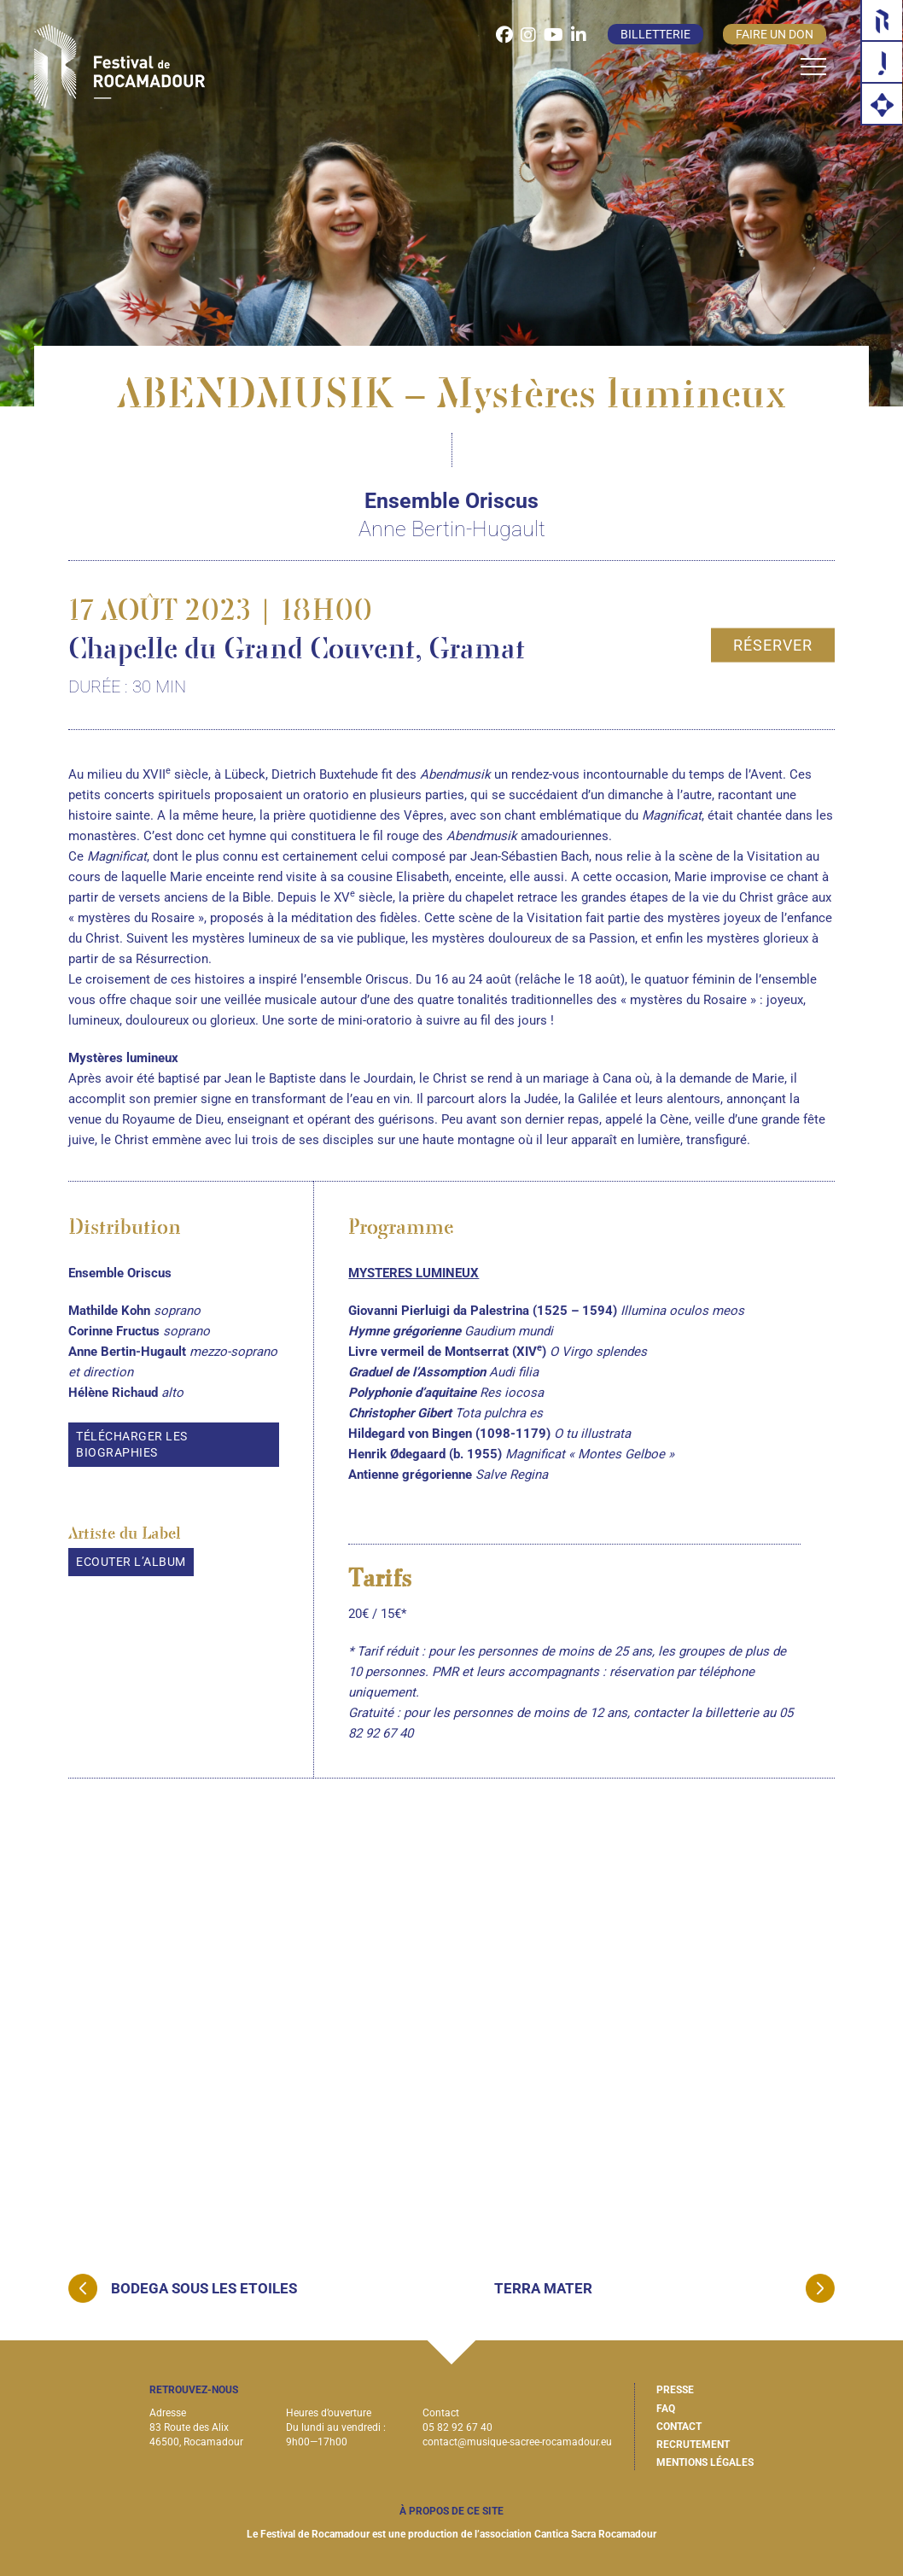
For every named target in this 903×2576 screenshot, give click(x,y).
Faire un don (774, 34)
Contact (679, 2427)
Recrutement (693, 2444)
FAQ (665, 2409)
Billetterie (655, 34)
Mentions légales (705, 2462)
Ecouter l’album (131, 1561)
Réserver (773, 644)
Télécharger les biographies (132, 1444)
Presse (675, 2390)
